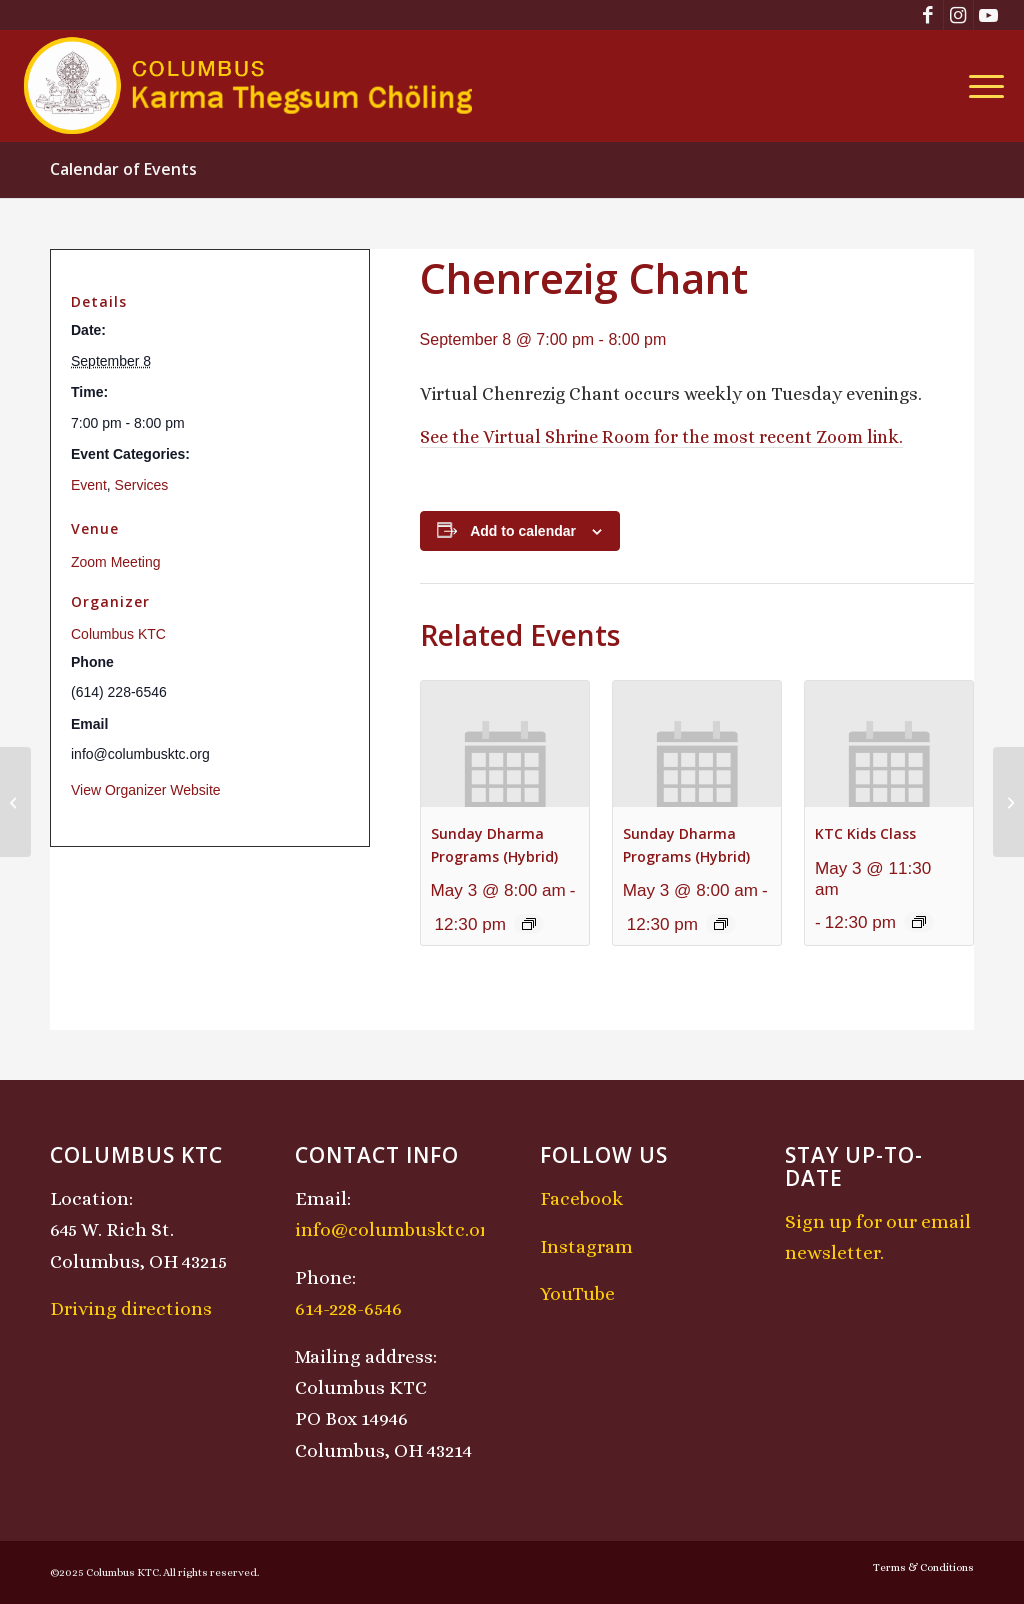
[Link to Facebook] (928, 15)
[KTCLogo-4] (249, 86)
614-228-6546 (348, 1308)
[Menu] (980, 86)
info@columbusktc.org (397, 1229)
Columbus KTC (118, 634)
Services (142, 485)
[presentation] (505, 744)
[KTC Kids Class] (15, 802)
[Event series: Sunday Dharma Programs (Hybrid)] (529, 924)
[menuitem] (980, 86)
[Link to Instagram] (958, 15)
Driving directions (131, 1308)
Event (89, 485)
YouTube (577, 1293)
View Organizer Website (146, 790)
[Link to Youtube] (989, 15)
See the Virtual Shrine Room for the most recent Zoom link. (661, 437)
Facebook (581, 1198)
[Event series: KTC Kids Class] (919, 922)
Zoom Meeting (115, 562)
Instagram (586, 1246)
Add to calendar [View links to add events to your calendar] (523, 531)
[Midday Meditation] (1008, 802)
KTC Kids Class (865, 833)
